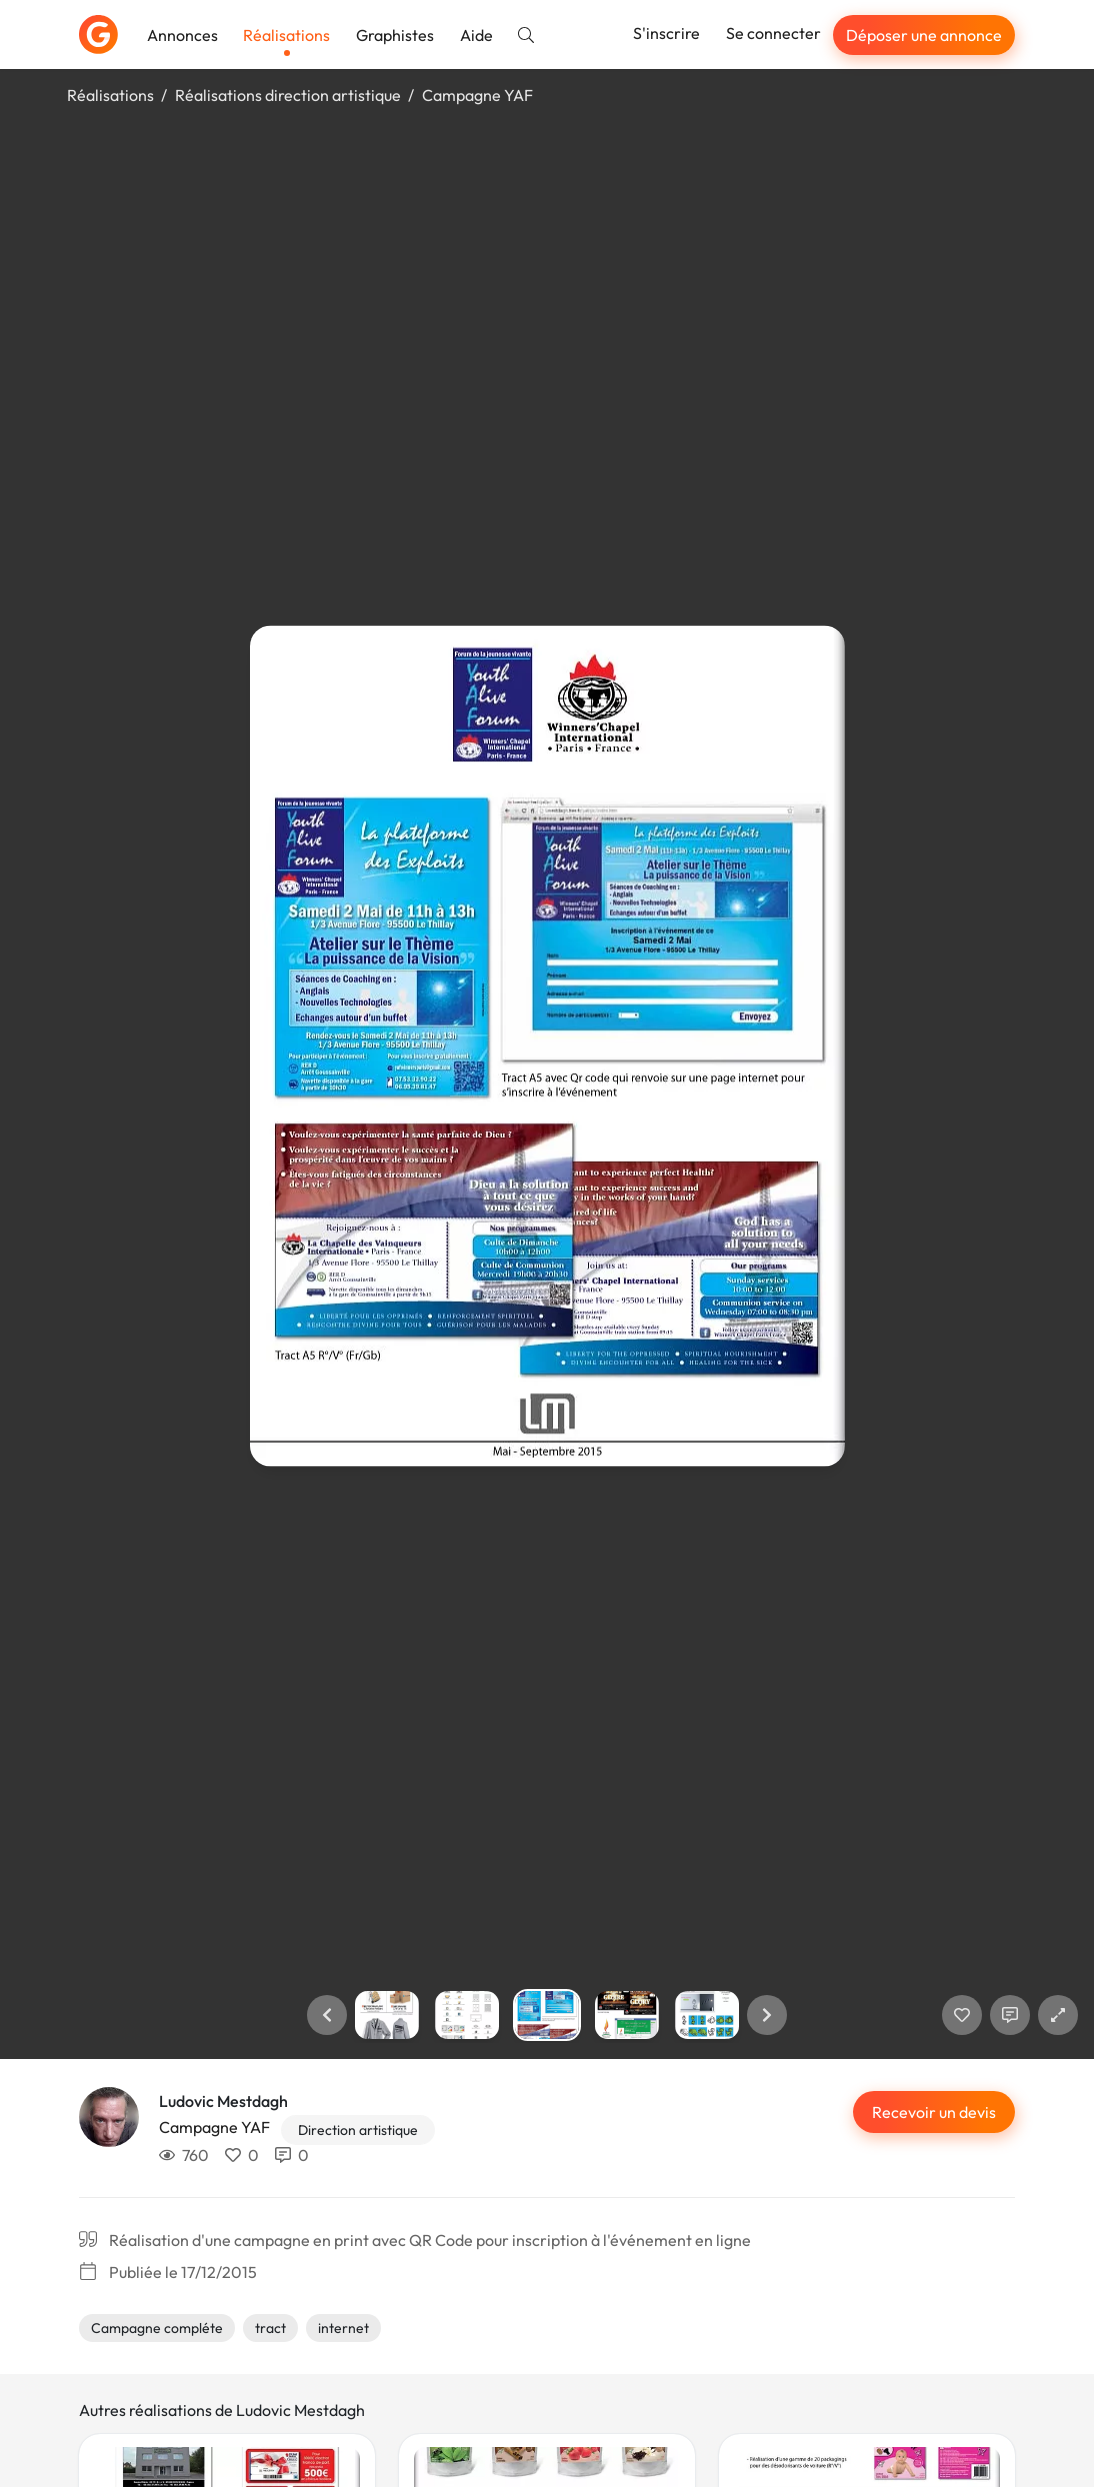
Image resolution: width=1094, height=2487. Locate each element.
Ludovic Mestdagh (223, 2101)
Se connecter (773, 33)
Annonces (182, 35)
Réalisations (286, 35)
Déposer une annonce (924, 35)
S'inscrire (666, 33)
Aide (476, 35)
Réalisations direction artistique (288, 95)
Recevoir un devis (934, 2112)
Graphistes (395, 35)
